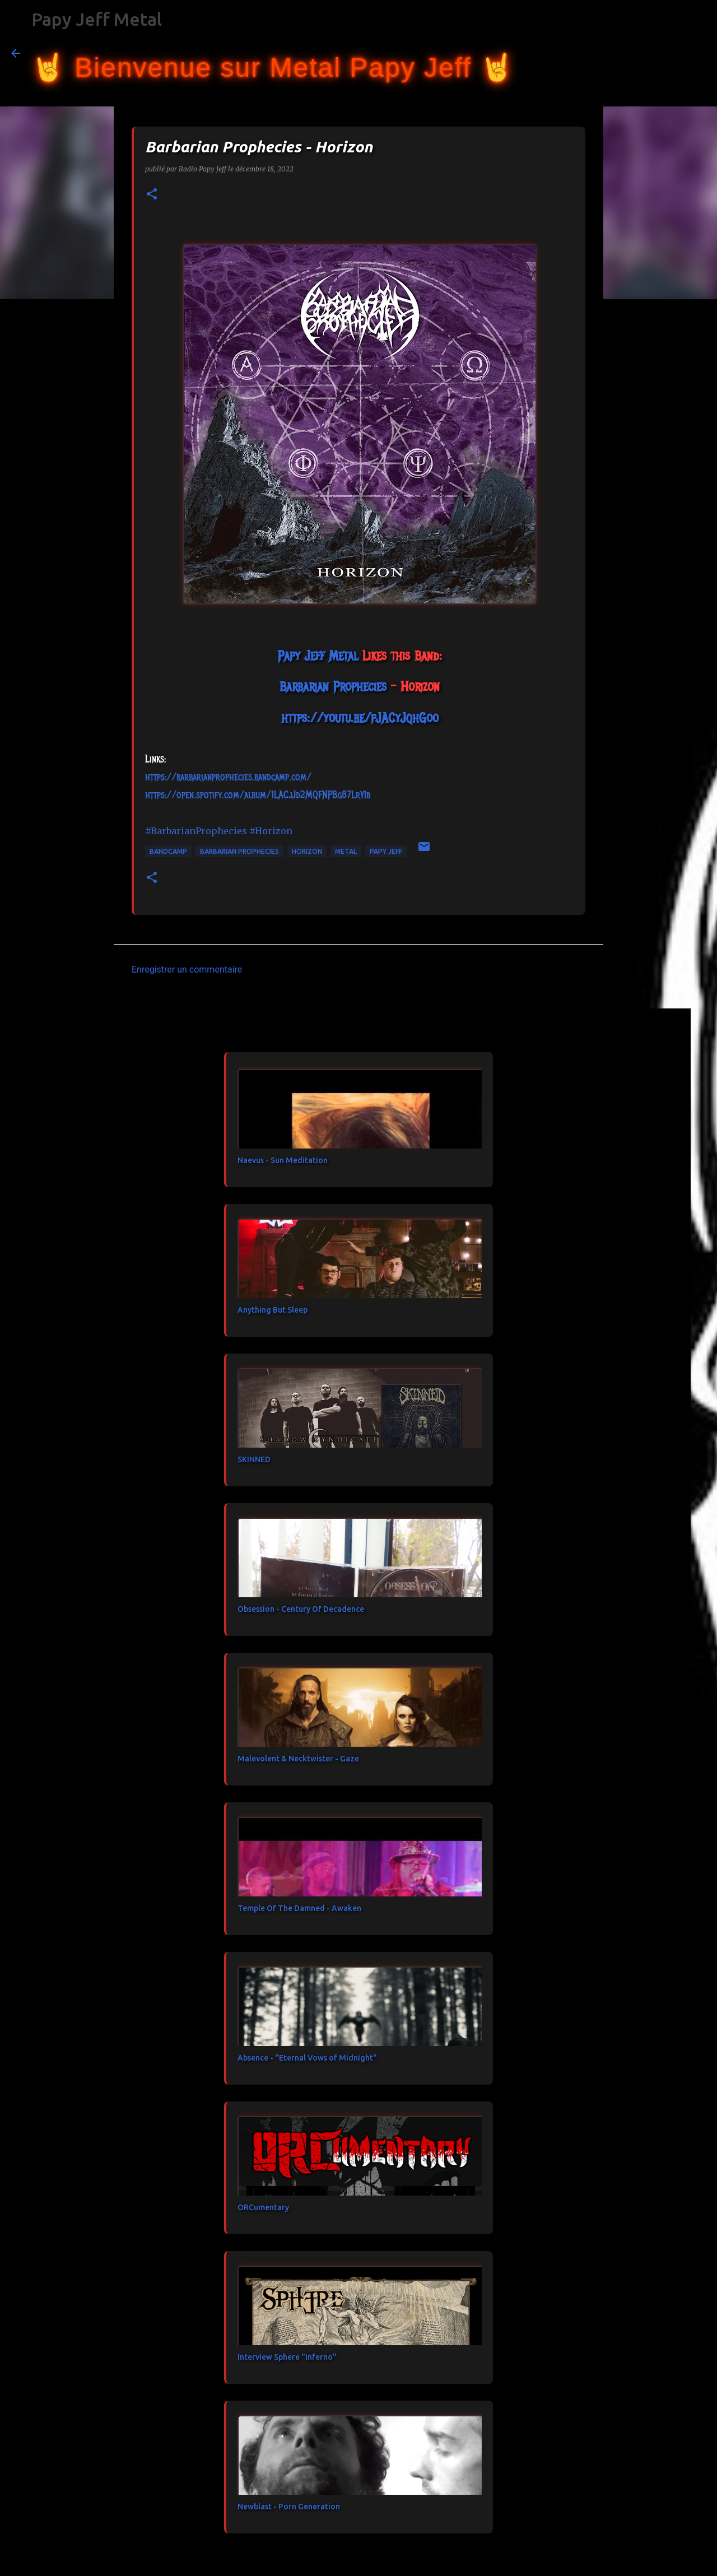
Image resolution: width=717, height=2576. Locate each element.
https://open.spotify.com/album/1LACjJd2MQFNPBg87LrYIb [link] (257, 795)
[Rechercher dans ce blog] (649, 53)
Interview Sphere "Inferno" (287, 2356)
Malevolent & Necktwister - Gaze (298, 1758)
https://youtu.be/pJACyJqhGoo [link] (360, 717)
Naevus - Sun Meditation (283, 1160)
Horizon (307, 851)
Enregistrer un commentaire (187, 969)
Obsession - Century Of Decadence (301, 1609)
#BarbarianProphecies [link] (196, 830)
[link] (318, 655)
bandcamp (168, 851)
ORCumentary (263, 2207)
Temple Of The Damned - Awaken (299, 1908)
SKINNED (254, 1459)
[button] (152, 194)
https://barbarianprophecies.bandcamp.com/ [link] (228, 777)
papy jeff (386, 851)
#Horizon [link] (270, 830)
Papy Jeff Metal (96, 19)
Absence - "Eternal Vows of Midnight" (307, 2057)
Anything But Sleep (273, 1309)
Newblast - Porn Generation (289, 2506)
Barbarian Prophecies (239, 851)
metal (346, 851)
